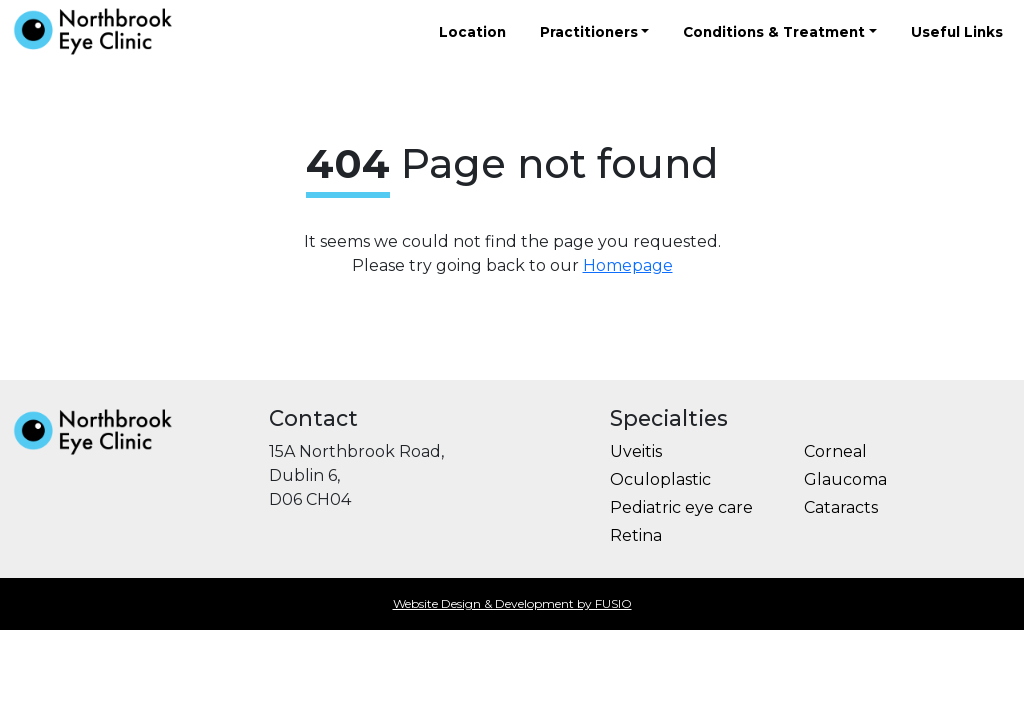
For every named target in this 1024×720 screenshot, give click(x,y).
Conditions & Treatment (774, 32)
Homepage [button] (628, 265)
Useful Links (957, 32)
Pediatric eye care (681, 507)
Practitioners (589, 32)
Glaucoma (845, 479)
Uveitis (636, 451)
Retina (636, 535)
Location (472, 32)
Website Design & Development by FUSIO (512, 603)
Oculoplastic (660, 479)
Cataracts (841, 507)
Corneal (835, 451)
